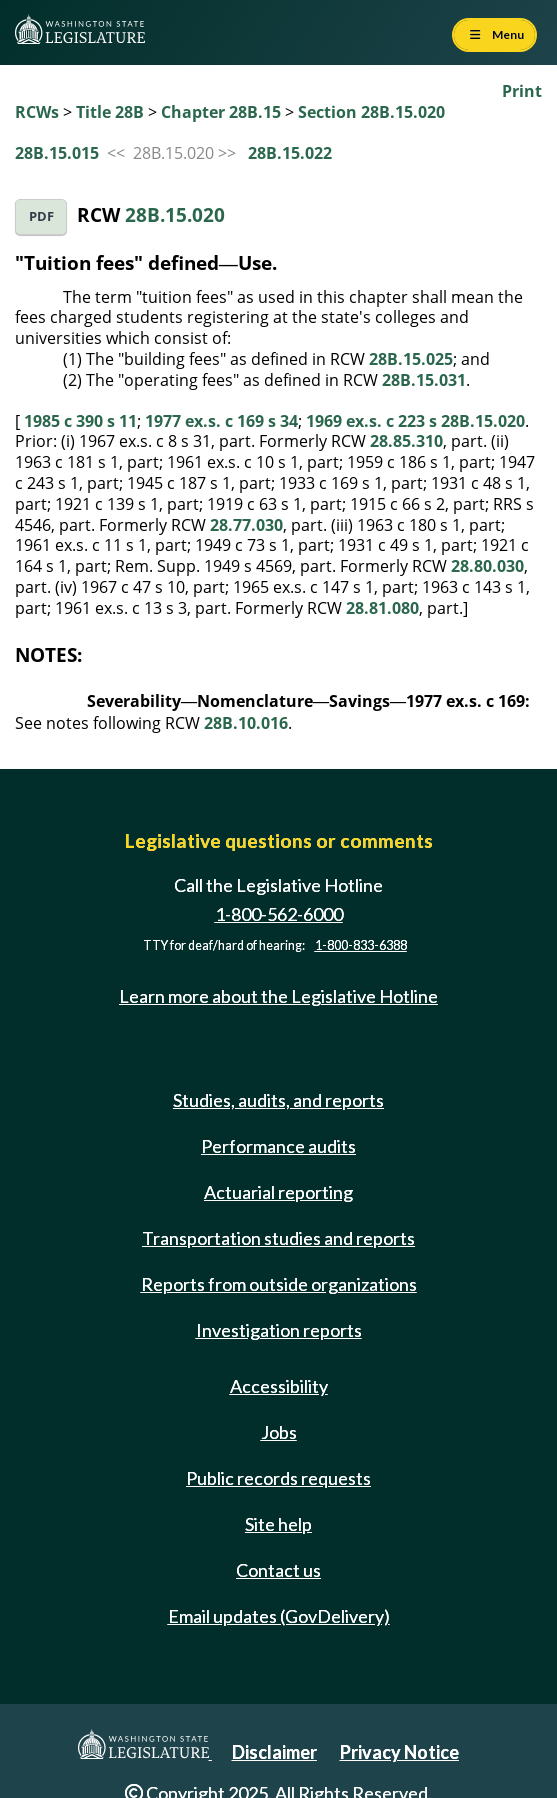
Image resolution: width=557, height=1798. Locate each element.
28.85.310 (406, 441)
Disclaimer (274, 1752)
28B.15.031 (424, 380)
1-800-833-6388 (361, 945)
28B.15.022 (290, 153)
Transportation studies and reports (278, 1238)
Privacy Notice (399, 1752)
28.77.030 (246, 525)
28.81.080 (382, 608)
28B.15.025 (411, 359)
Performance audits (278, 1146)
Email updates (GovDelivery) (279, 1616)
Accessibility (279, 1386)
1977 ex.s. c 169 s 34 (221, 421)
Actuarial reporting (278, 1192)
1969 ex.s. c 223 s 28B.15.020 (415, 421)
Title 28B (110, 112)
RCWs (37, 112)
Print (522, 91)
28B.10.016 (246, 723)
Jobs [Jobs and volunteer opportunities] (279, 1432)
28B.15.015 (57, 153)
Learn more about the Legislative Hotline (278, 996)
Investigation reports (279, 1330)
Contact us (278, 1570)
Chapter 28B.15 (221, 112)
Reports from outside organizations (279, 1284)
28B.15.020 (175, 214)
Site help (278, 1524)
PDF (41, 216)
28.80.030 (487, 566)
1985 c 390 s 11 (80, 421)
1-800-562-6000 (279, 914)
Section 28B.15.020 (371, 112)
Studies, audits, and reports (278, 1100)
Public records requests (278, 1478)
